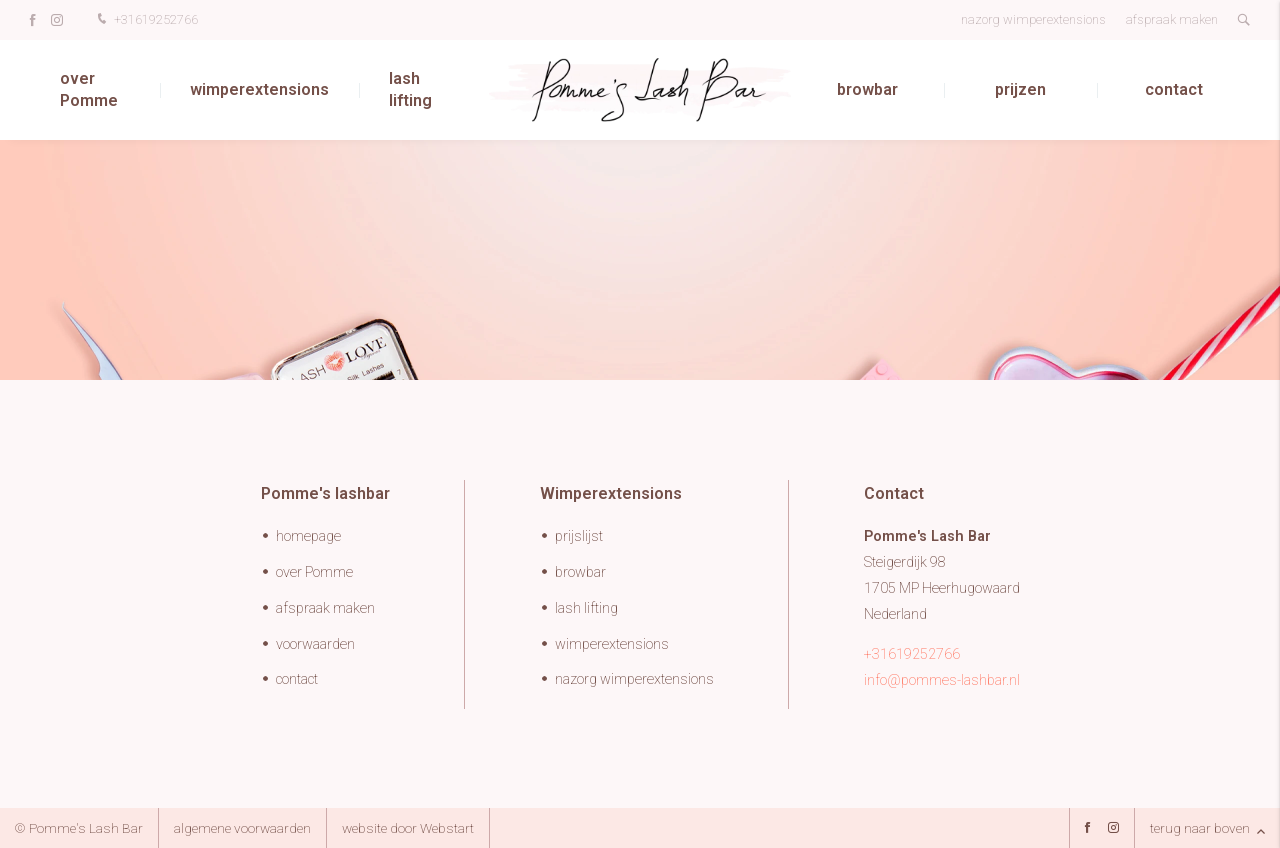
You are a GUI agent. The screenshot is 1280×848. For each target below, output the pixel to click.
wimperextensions (259, 89)
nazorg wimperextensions (1033, 19)
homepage (308, 536)
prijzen (1020, 89)
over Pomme (89, 89)
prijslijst (579, 536)
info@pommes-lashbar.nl (942, 680)
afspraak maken (1172, 19)
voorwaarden (315, 644)
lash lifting (410, 89)
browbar (867, 89)
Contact (894, 493)
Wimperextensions (611, 493)
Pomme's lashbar (325, 493)
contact (1174, 89)
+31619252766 (145, 20)
